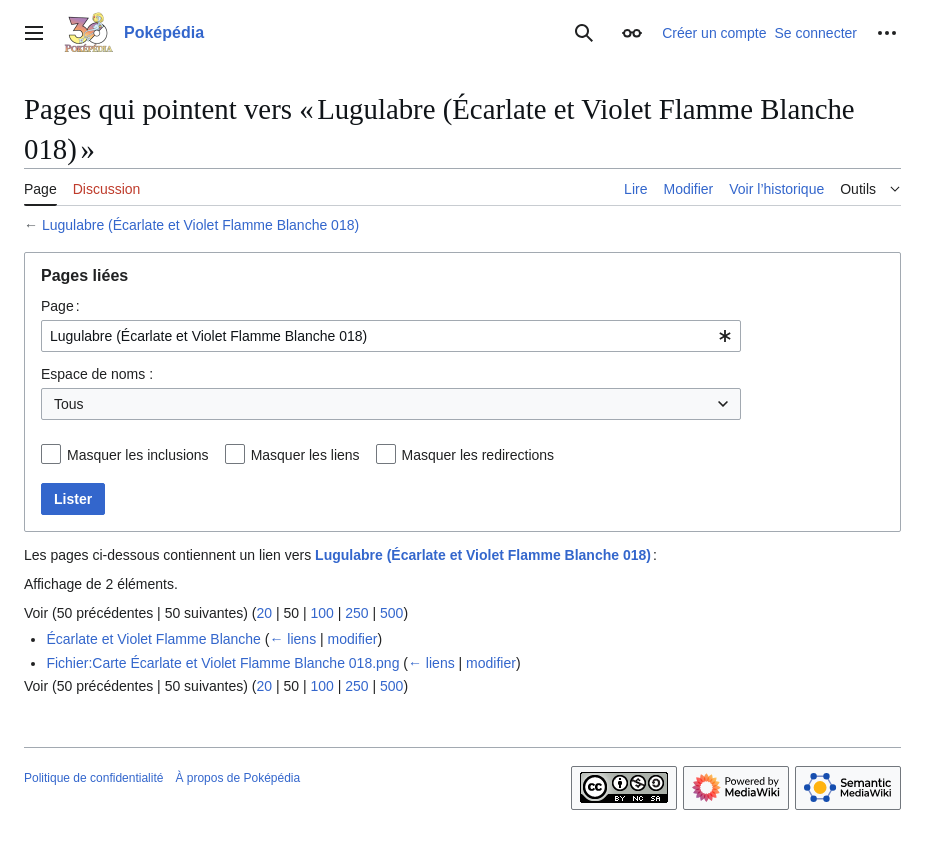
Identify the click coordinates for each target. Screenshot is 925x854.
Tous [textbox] (69, 404)
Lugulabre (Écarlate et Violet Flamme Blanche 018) (200, 225)
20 (264, 613)
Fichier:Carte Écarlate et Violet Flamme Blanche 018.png (222, 663)
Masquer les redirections (478, 455)
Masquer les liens (305, 455)
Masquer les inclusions (138, 455)
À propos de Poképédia (237, 778)
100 (321, 613)
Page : (60, 306)
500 (391, 613)
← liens (292, 639)
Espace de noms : (97, 374)
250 (356, 613)
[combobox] (391, 336)
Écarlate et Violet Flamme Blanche (153, 639)
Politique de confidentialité (93, 778)
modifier (353, 639)
